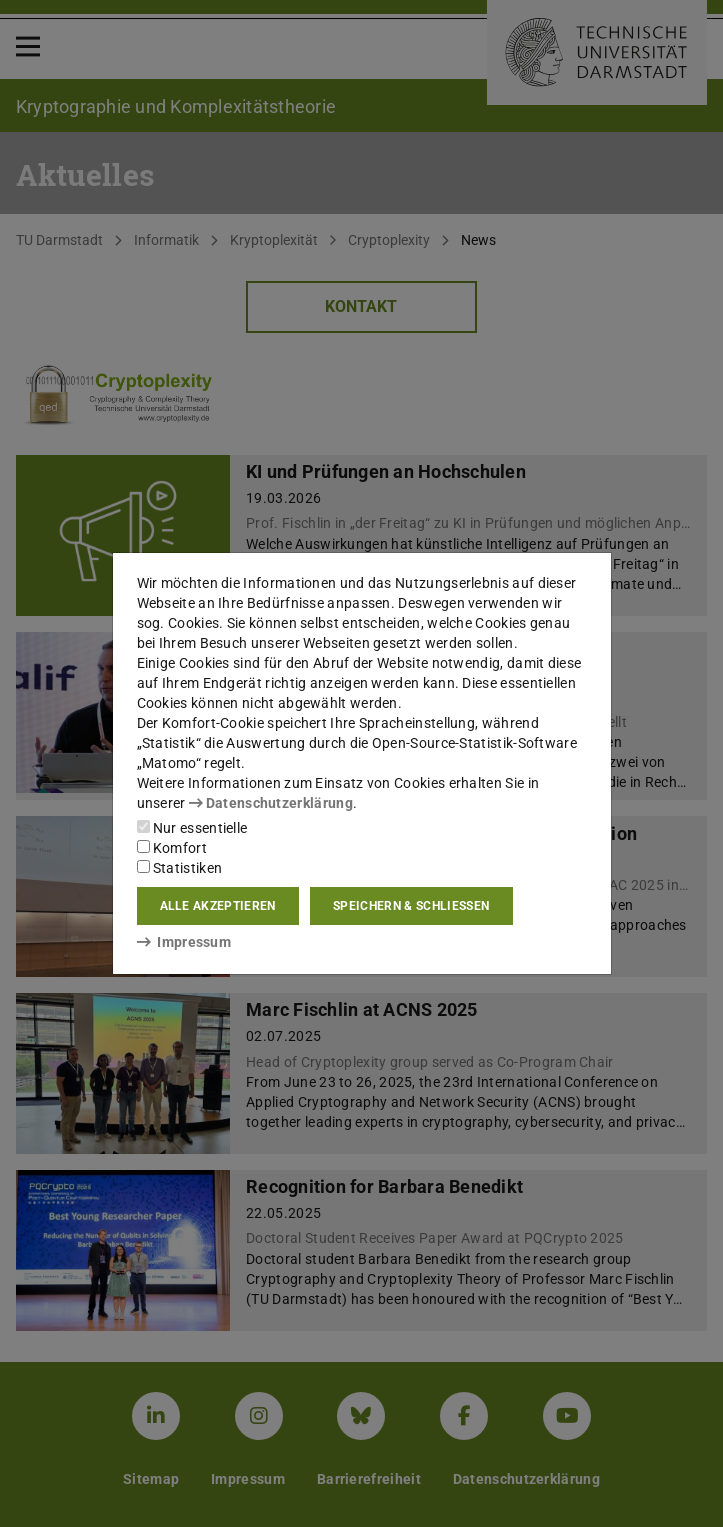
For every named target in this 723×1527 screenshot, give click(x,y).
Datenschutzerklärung (271, 803)
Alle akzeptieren (218, 906)
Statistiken (180, 868)
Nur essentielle (192, 828)
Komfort (172, 848)
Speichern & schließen (411, 906)
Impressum (184, 942)
